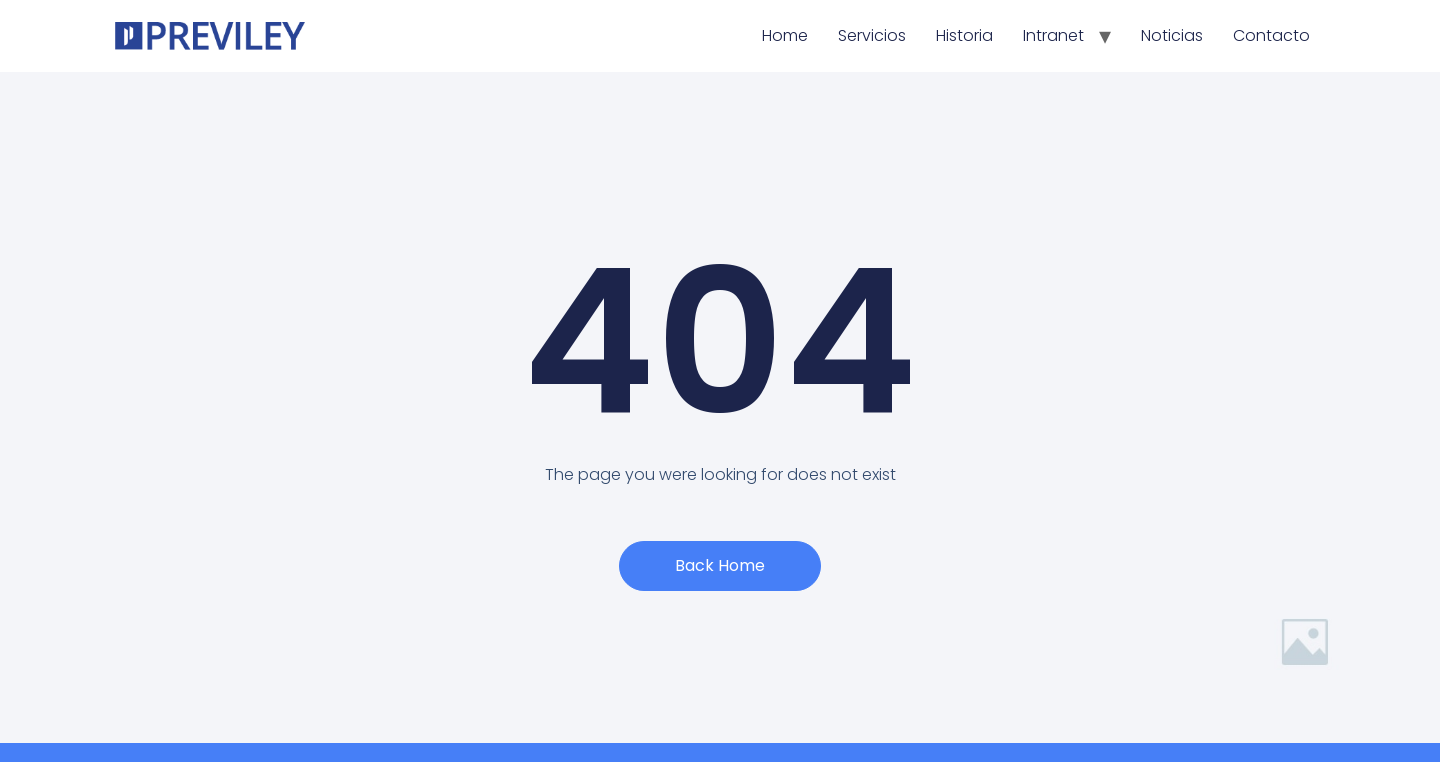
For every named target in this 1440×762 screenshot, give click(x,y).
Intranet (1053, 35)
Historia (964, 35)
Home (785, 35)
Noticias (1172, 35)
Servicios (872, 35)
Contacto (1271, 35)
